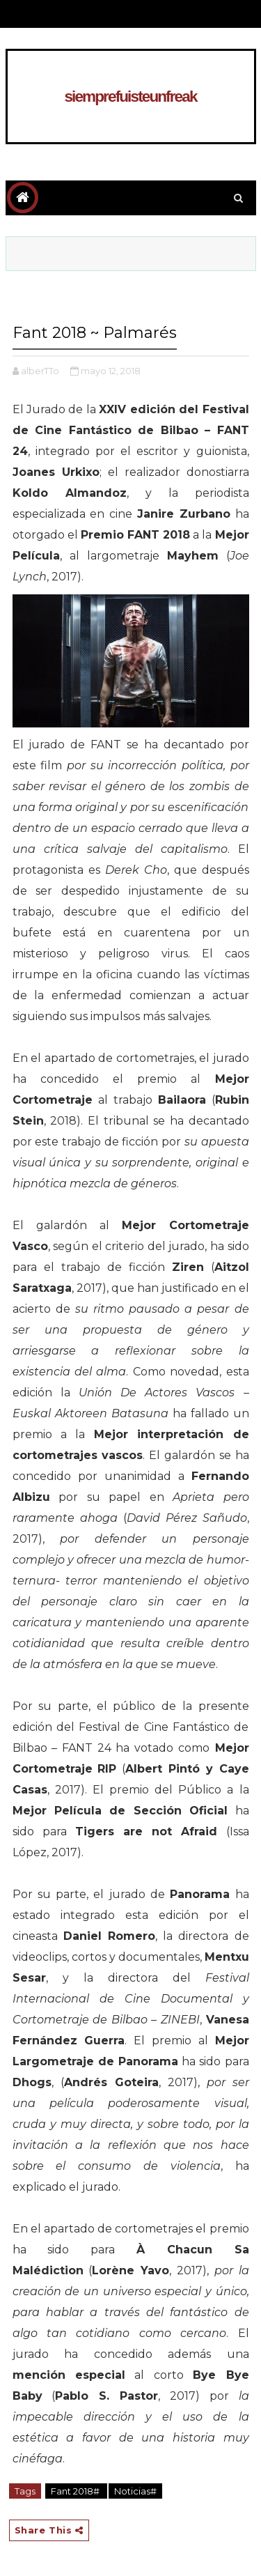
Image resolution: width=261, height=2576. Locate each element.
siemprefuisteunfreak (130, 96)
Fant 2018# (76, 2491)
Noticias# (135, 2491)
